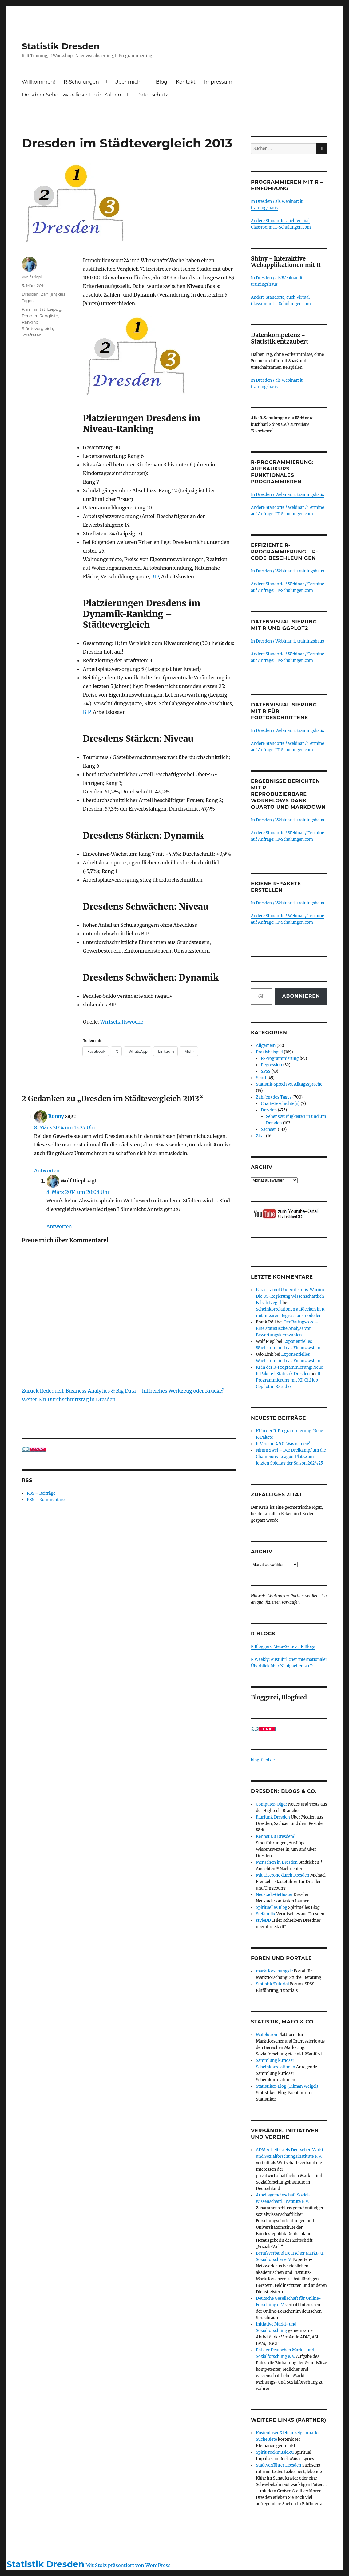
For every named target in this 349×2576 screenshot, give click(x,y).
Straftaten (32, 334)
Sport (261, 1077)
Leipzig (54, 309)
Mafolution (266, 2034)
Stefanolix (265, 1914)
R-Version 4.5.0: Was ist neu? (283, 1443)
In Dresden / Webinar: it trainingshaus (287, 494)
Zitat (260, 1136)
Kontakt (186, 82)
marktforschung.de (274, 1971)
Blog (161, 82)
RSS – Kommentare (46, 1499)
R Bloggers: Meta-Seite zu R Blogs (283, 1646)
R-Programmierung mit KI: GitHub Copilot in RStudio (289, 1380)
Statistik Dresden (61, 46)
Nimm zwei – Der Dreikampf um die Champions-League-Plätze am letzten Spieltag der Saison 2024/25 (291, 1457)
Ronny (56, 1116)
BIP (155, 576)
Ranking (30, 322)
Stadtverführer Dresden (278, 2465)
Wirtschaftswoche (121, 1022)
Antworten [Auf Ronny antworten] (47, 1170)
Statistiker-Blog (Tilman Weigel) (287, 2086)
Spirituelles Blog (271, 1907)
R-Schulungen (81, 82)
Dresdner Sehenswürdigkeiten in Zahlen (71, 95)
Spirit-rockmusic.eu (275, 2452)
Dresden (30, 294)
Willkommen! (38, 82)
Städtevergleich (37, 328)
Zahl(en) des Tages (273, 1097)
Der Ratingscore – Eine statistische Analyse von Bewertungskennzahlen (287, 1328)
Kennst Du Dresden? (275, 1836)
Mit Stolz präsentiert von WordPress (128, 2565)
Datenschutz (152, 95)
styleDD (263, 1920)
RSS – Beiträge (41, 1493)
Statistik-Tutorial (272, 1984)
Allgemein (266, 1045)
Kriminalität (33, 309)
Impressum (218, 82)
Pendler (30, 315)
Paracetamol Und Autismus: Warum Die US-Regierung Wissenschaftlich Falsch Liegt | (290, 1296)
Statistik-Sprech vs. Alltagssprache (289, 1084)
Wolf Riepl (32, 276)
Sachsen (269, 1129)
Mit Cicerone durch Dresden (282, 1875)
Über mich (127, 82)
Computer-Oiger (271, 1804)
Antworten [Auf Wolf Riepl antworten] (59, 1226)
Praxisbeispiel (269, 1052)
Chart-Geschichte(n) (280, 1103)
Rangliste (48, 315)
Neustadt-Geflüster (274, 1894)
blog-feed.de (263, 1760)
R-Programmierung (280, 1058)
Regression (271, 1065)
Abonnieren (301, 996)
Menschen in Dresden (277, 1862)
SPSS (265, 1071)
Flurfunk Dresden (273, 1817)
